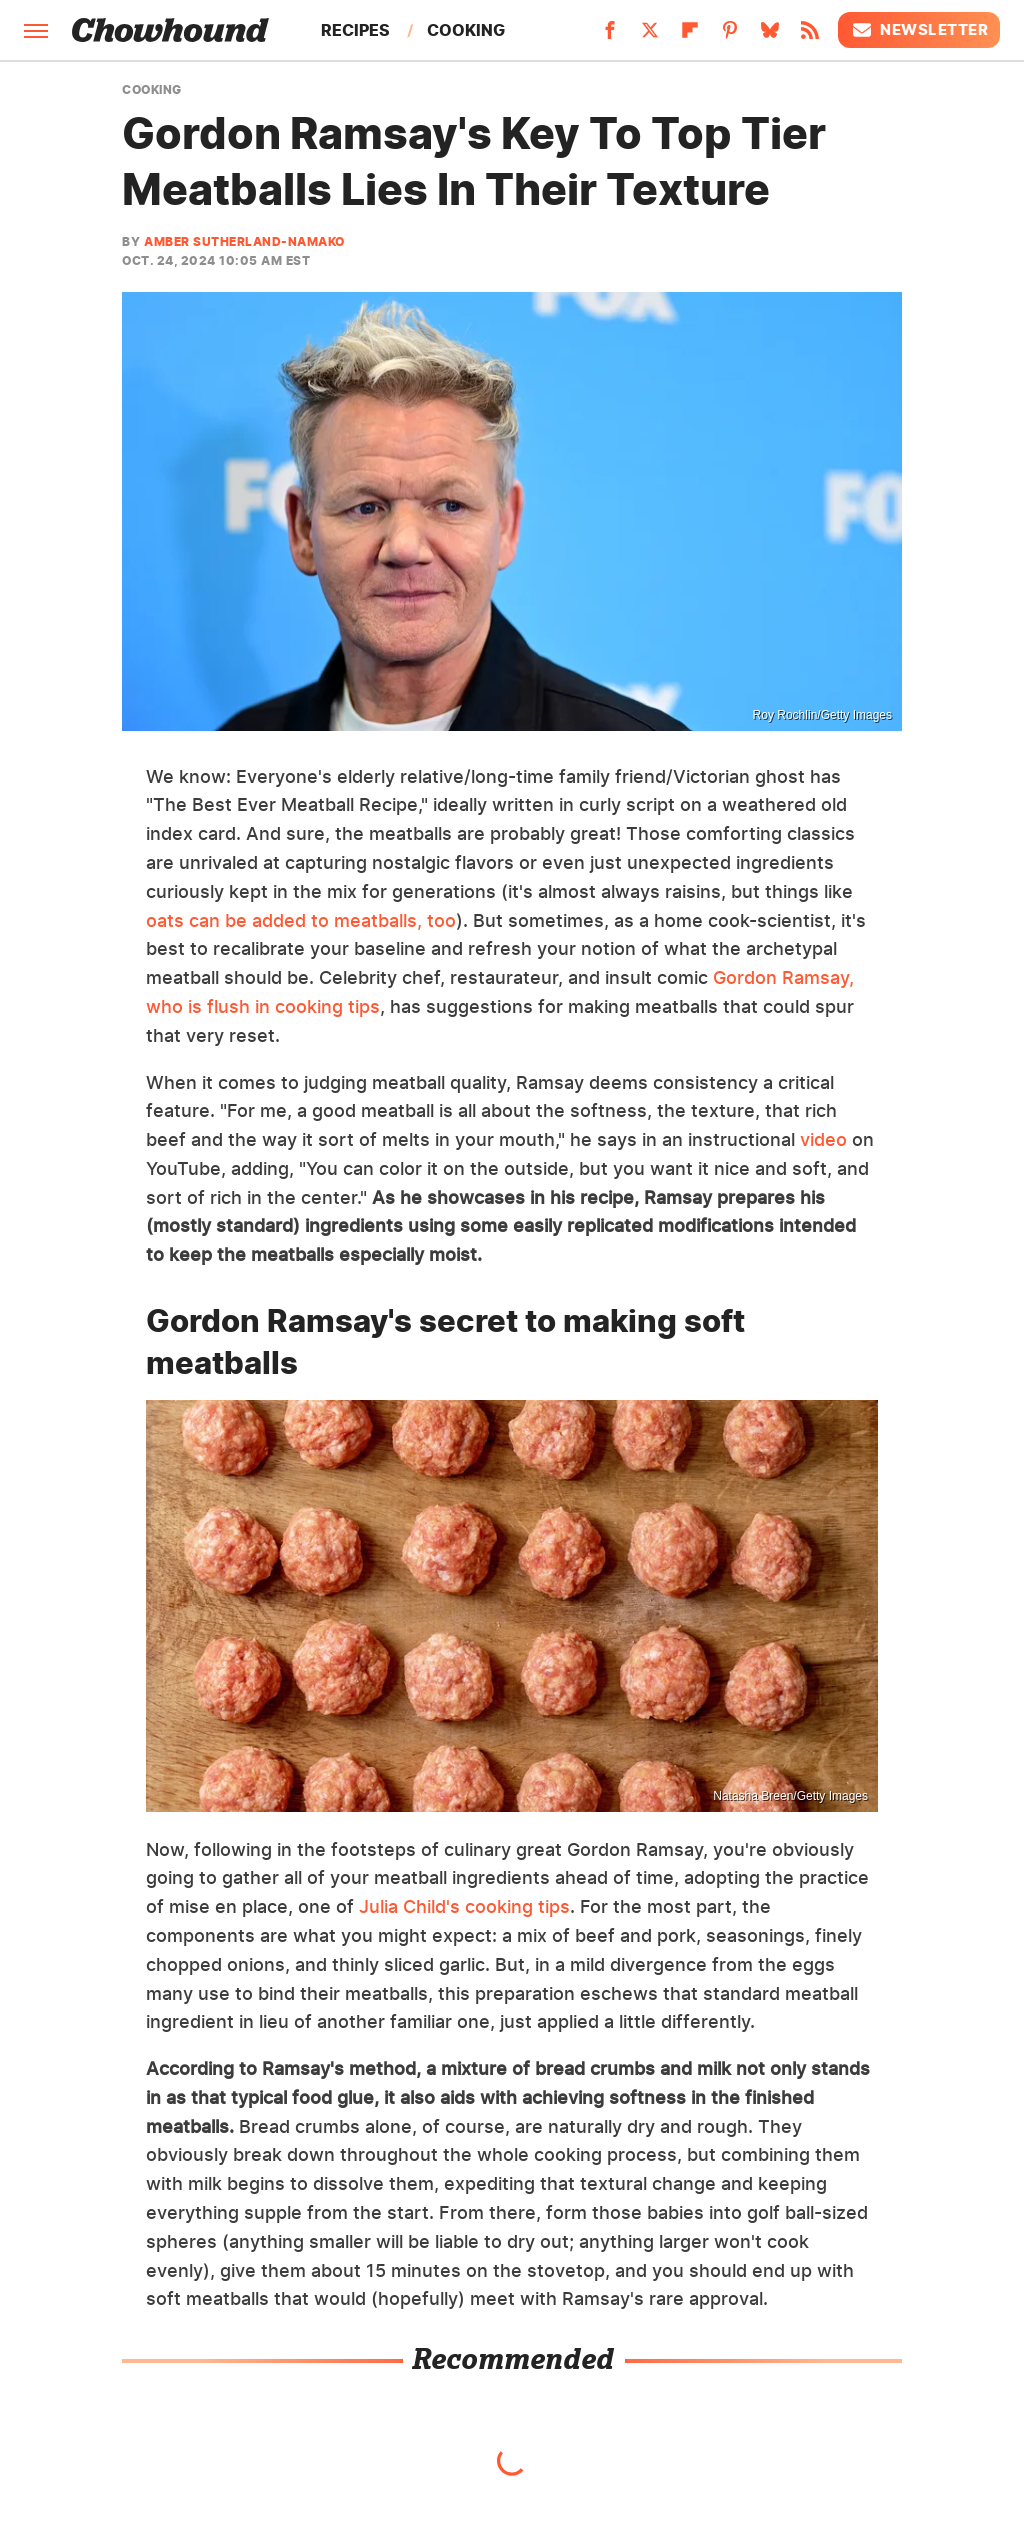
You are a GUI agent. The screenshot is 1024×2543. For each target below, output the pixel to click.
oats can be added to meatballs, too (301, 920)
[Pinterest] (730, 36)
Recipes (355, 30)
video (823, 1139)
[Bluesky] (770, 36)
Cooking (466, 30)
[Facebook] (610, 36)
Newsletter (919, 30)
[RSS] (810, 36)
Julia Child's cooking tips (464, 1906)
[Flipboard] (690, 36)
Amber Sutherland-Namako (244, 241)
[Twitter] (650, 36)
